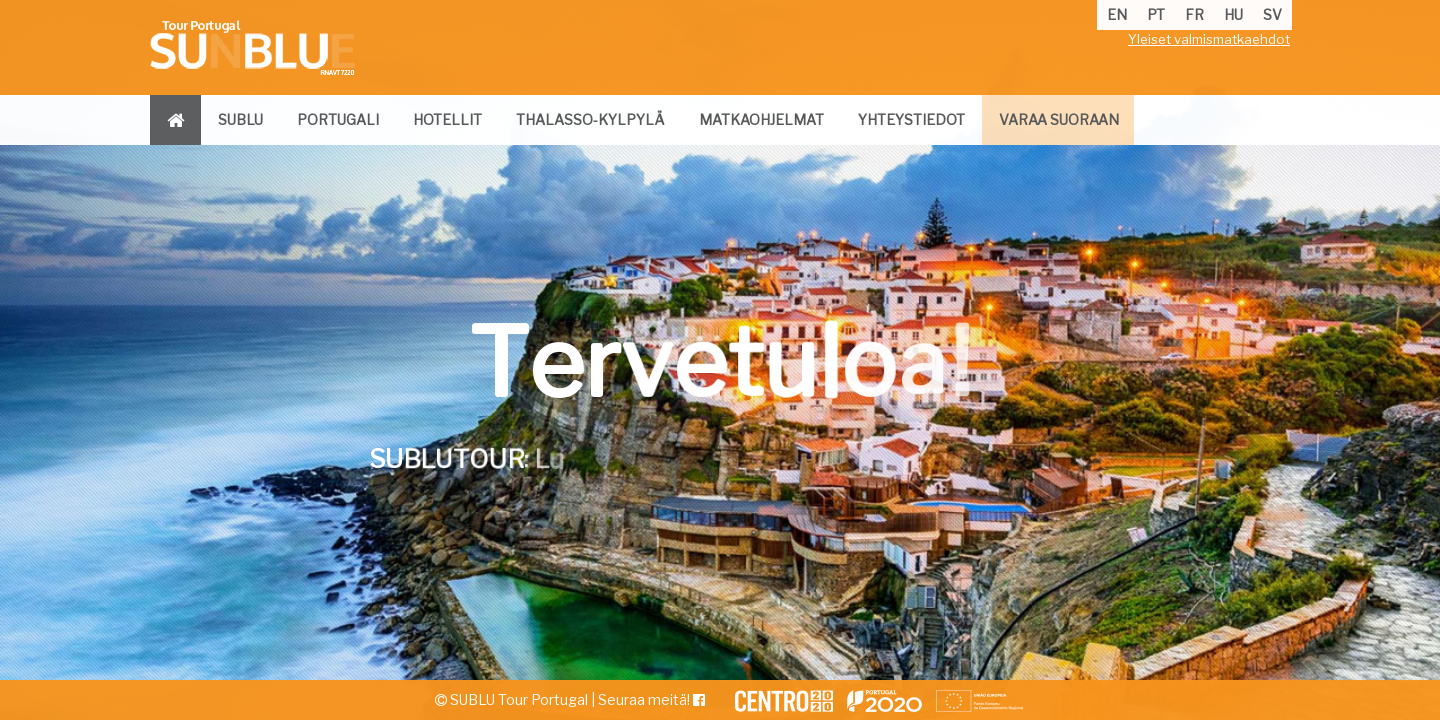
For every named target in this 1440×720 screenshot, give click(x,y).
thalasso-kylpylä (590, 119)
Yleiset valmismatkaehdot (1209, 39)
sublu (240, 119)
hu (1233, 14)
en (1117, 14)
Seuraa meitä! (651, 699)
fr (1194, 14)
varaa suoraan (1059, 119)
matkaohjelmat (761, 119)
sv (1272, 14)
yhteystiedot (911, 119)
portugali (338, 119)
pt (1156, 14)
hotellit (447, 119)
